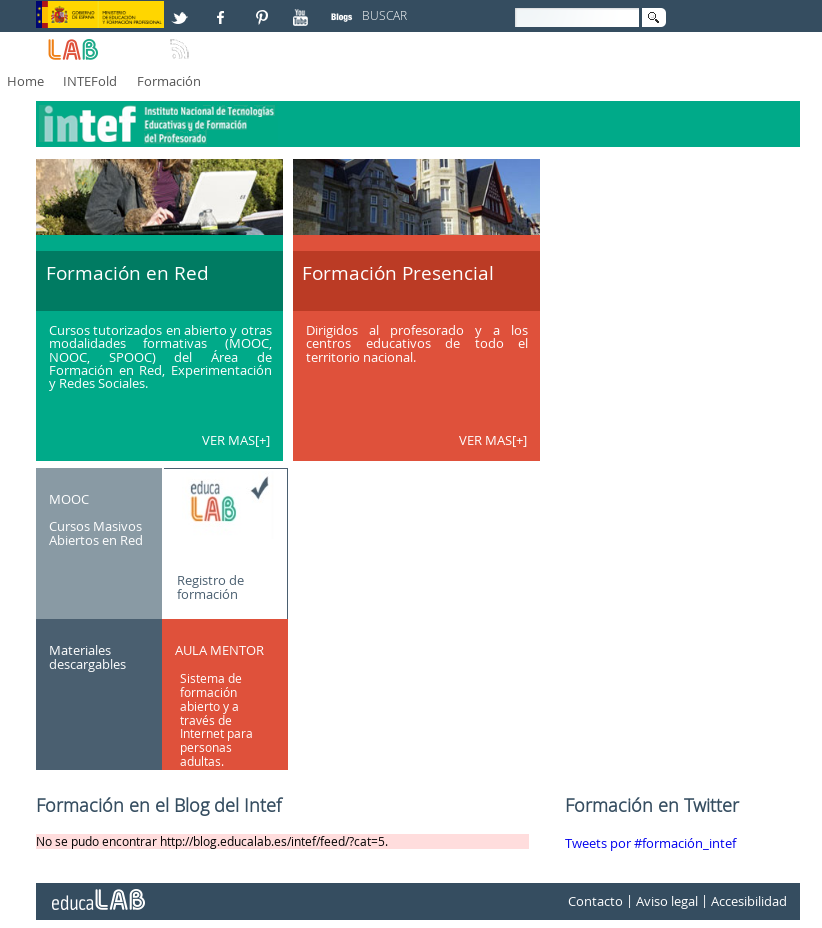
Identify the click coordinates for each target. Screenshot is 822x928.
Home (25, 81)
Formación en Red (127, 273)
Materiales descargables (87, 657)
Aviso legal (667, 902)
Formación (169, 81)
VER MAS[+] (236, 440)
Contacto (595, 902)
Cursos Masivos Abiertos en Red (96, 533)
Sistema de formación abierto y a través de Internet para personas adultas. (216, 719)
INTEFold (90, 81)
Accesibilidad (749, 902)
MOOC (69, 499)
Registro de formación (210, 587)
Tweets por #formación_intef (650, 844)
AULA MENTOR (219, 650)
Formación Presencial (398, 273)
